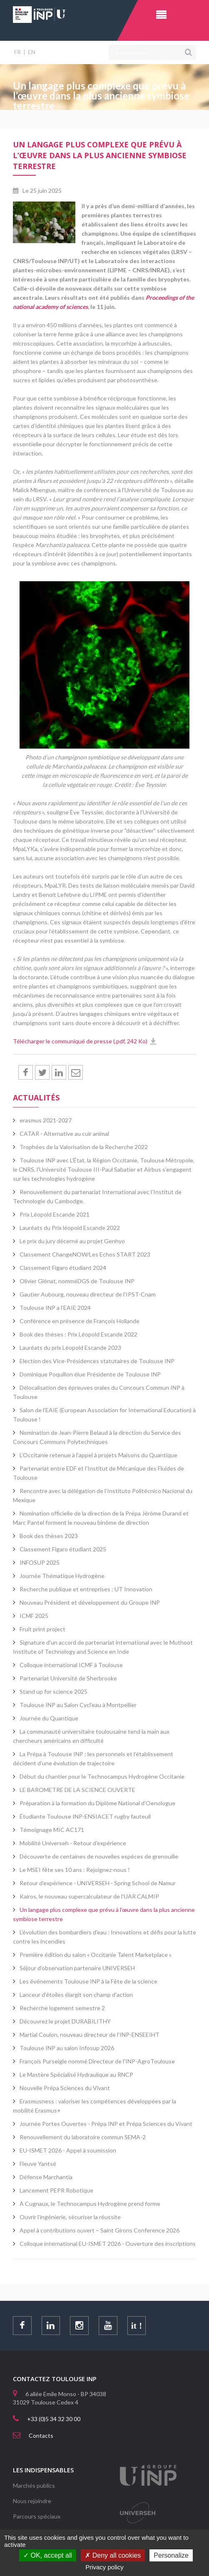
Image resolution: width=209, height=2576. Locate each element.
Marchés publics (34, 2485)
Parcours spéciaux (36, 2516)
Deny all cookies (113, 2555)
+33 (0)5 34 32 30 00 (53, 2418)
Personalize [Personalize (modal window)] (171, 2555)
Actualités (36, 1098)
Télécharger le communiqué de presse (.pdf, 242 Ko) (80, 1041)
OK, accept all (47, 2555)
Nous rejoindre (32, 2500)
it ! (139, 2326)
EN (31, 51)
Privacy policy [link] (104, 2567)
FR (17, 51)
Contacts (41, 2435)
